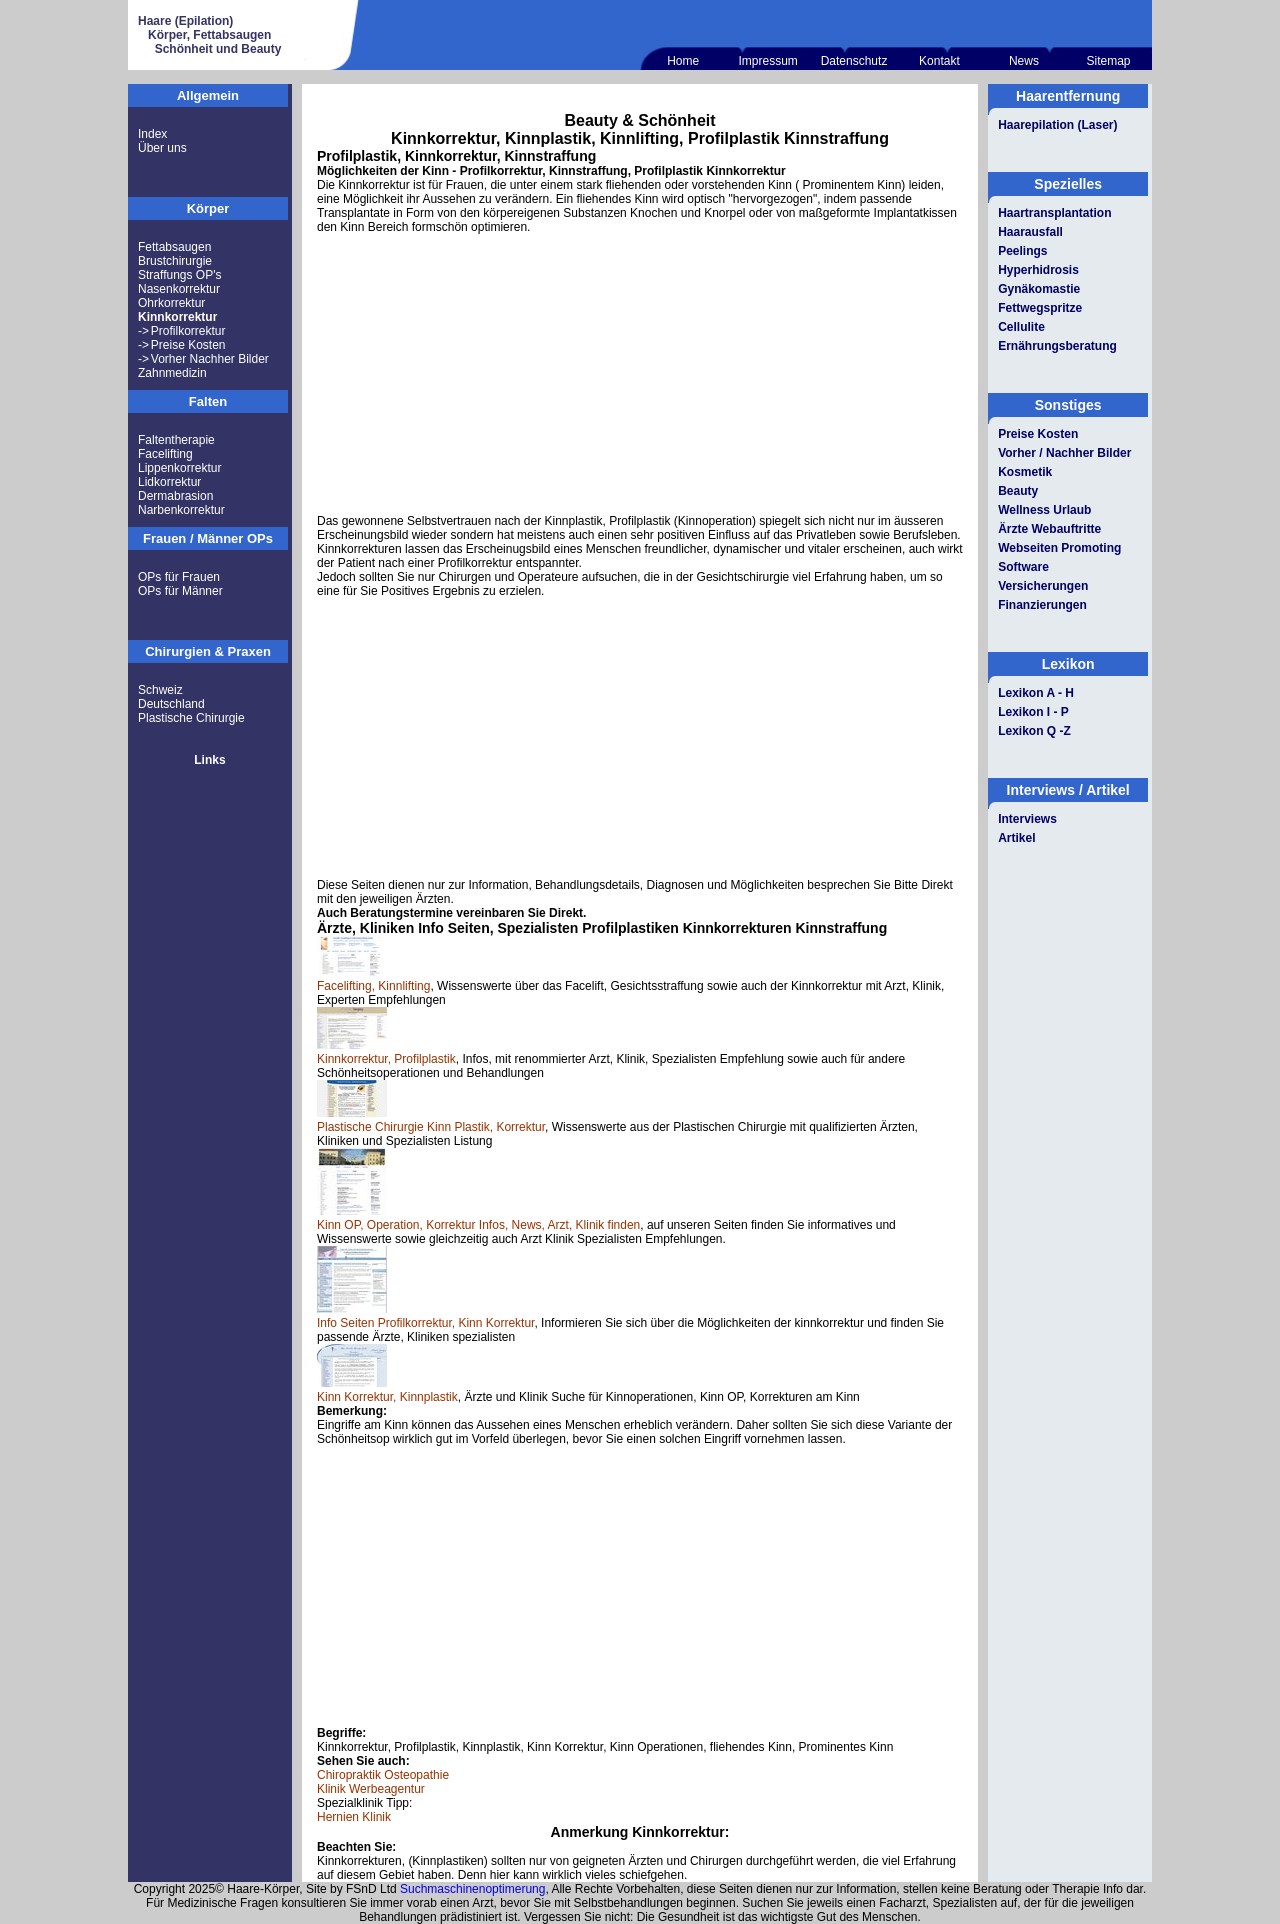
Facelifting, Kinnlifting (373, 986)
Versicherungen (1043, 586)
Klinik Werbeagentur (371, 1789)
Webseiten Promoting (1059, 548)
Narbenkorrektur (181, 510)
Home (683, 61)
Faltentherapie (176, 440)
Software (1023, 567)
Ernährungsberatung (1057, 346)
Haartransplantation (1054, 213)
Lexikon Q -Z (1034, 731)
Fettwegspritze (1040, 308)
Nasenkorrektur (179, 289)
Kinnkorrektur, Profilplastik (386, 1059)
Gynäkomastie (1039, 289)
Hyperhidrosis (1038, 270)
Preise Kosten (188, 345)
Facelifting (165, 454)
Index (152, 134)
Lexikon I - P (1033, 712)
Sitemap (1108, 61)
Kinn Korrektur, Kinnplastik (387, 1397)
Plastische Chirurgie (191, 718)
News (1024, 61)
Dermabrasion (175, 496)
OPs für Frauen (179, 577)
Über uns (162, 148)
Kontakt (939, 61)
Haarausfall (1030, 232)
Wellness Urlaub (1044, 510)
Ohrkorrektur (171, 303)
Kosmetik (1025, 472)
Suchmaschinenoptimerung (472, 1889)
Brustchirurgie (175, 261)
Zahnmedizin (172, 373)
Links (209, 760)
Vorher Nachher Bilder (210, 359)
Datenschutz (854, 61)
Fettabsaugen (174, 247)
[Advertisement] (640, 374)
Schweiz (160, 690)
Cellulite (1021, 327)
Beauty (1018, 491)
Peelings (1022, 251)
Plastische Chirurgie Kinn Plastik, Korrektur (431, 1127)
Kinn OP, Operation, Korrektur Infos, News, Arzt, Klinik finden (478, 1225)
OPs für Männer (180, 591)
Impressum (767, 61)
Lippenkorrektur (179, 468)
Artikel (1016, 838)
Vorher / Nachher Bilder (1064, 453)
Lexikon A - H (1036, 693)
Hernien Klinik (354, 1817)
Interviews (1027, 819)
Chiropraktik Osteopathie (383, 1775)
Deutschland (171, 704)
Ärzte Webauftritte (1049, 529)
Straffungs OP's (179, 275)
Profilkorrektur (188, 331)
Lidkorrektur (169, 482)
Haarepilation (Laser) (1057, 125)
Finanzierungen (1042, 605)
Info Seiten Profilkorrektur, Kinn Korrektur (425, 1323)
